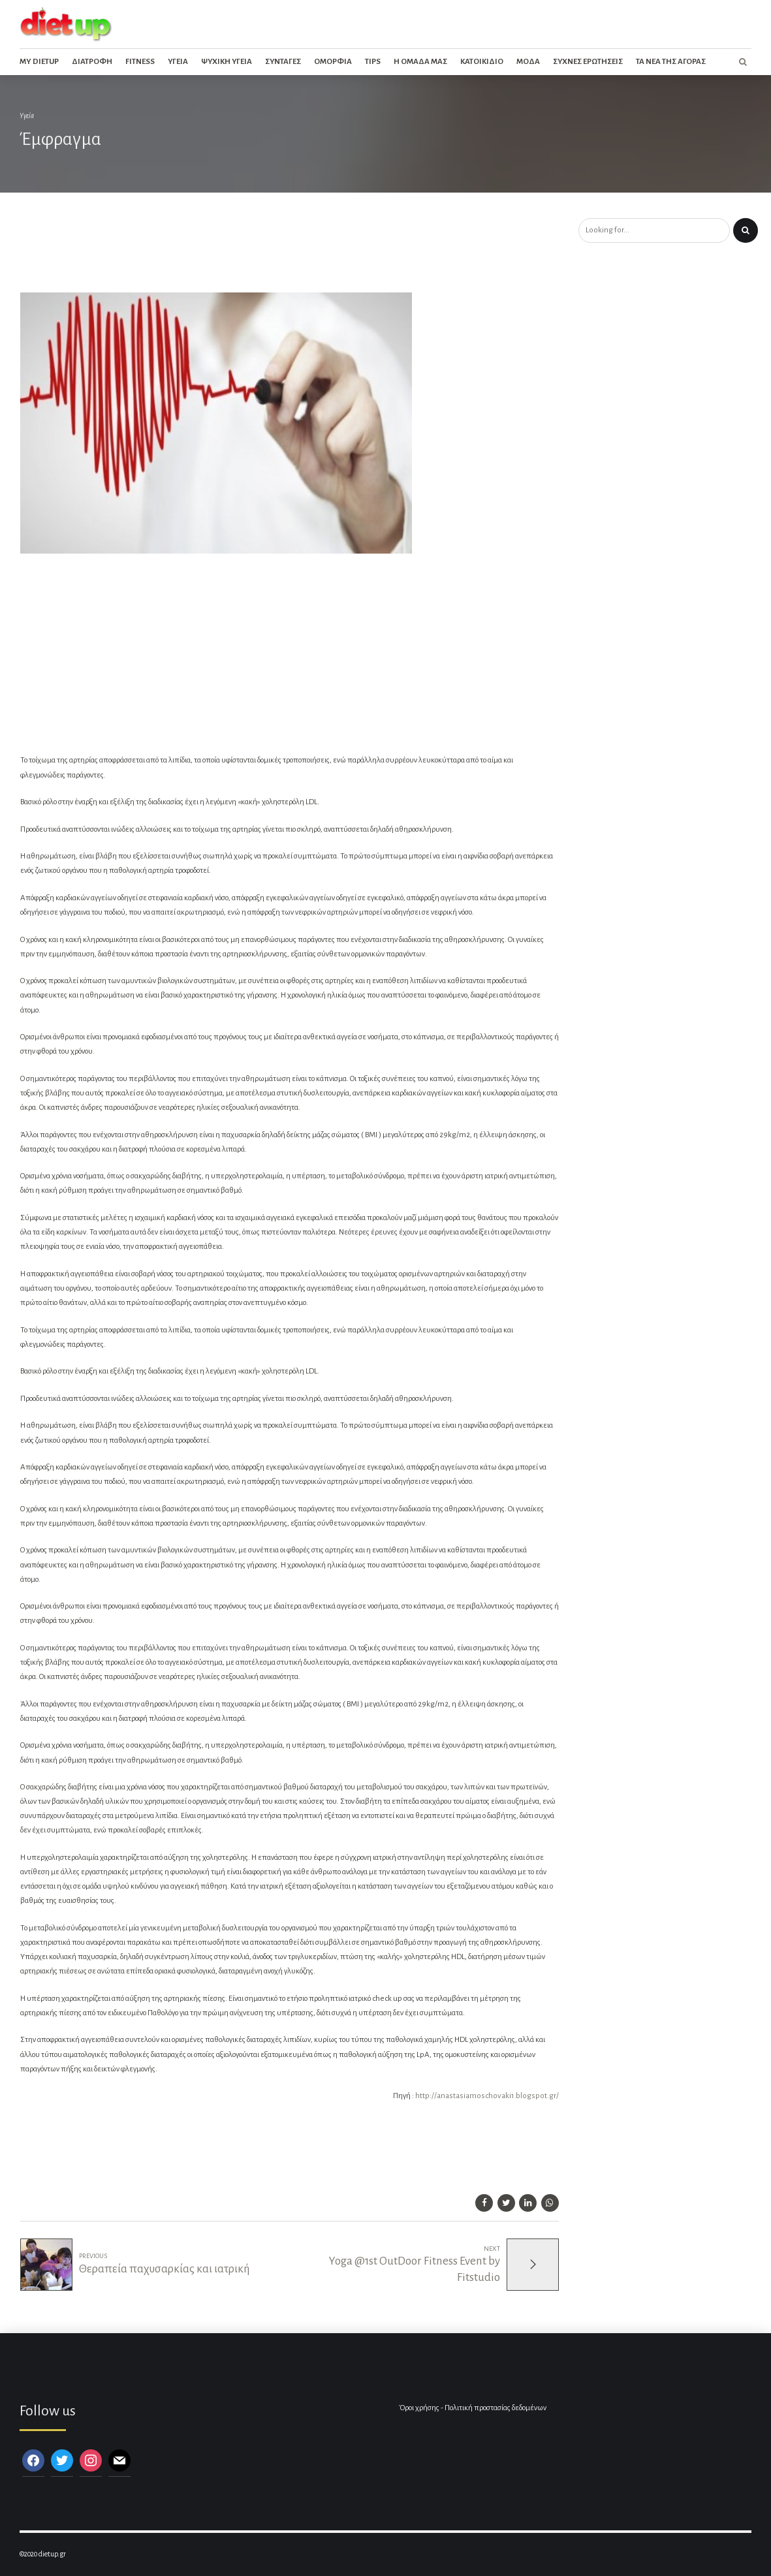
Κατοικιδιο (481, 61)
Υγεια (178, 61)
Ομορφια (333, 61)
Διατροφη (92, 61)
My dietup (39, 61)
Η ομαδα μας (420, 61)
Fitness (140, 61)
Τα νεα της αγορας (671, 61)
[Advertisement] (238, 252)
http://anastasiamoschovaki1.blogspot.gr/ (487, 2096)
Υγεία (27, 115)
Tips (373, 61)
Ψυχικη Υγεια (226, 61)
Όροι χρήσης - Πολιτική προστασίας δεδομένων (472, 2408)
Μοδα (528, 61)
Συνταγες (283, 61)
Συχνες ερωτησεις (588, 61)
